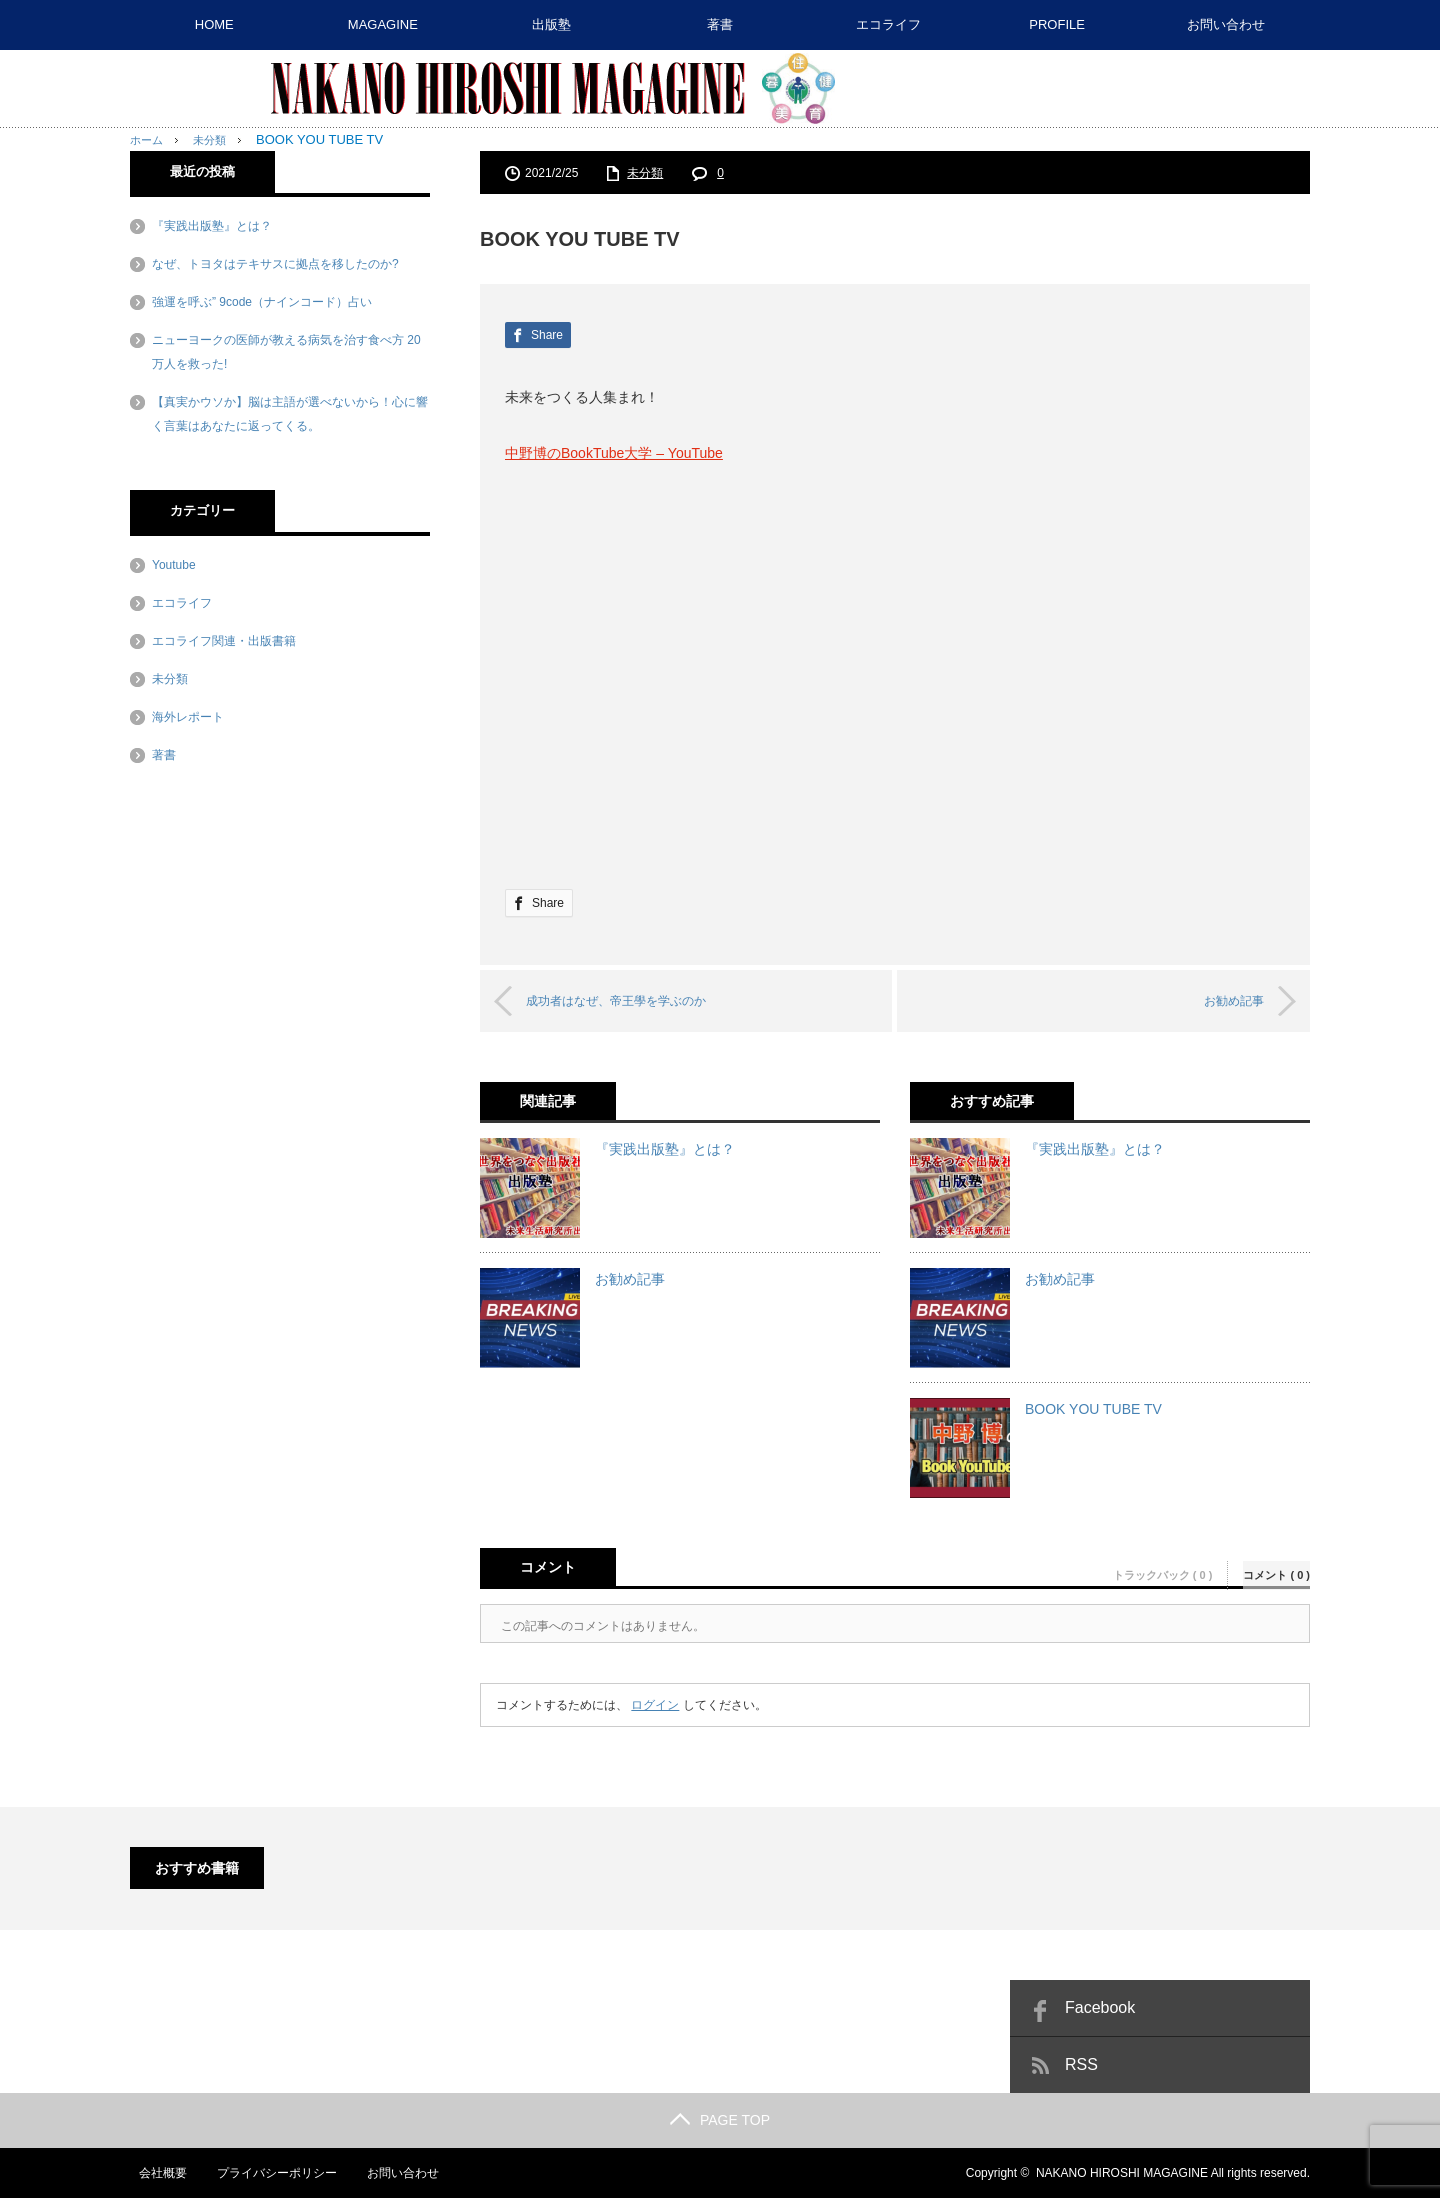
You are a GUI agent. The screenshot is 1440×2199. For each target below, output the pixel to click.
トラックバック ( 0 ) (1163, 1567)
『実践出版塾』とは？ (665, 1150)
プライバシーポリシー (269, 2174)
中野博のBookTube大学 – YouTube (614, 453)
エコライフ (888, 24)
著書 (720, 24)
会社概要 (154, 2174)
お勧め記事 (1217, 1000)
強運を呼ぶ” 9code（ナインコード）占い (262, 302)
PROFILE (1057, 24)
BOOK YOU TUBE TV (1093, 1410)
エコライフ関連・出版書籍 (224, 641)
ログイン (655, 1706)
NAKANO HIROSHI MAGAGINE (1122, 2174)
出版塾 (551, 24)
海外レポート (188, 717)
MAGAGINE (383, 24)
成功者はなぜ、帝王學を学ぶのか (637, 1000)
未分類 (645, 173)
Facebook (1100, 2008)
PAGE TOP (720, 2121)
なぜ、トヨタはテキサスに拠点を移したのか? (275, 264)
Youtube (174, 565)
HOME (214, 24)
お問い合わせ (1226, 24)
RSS (1081, 2065)
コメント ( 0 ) (1276, 1567)
